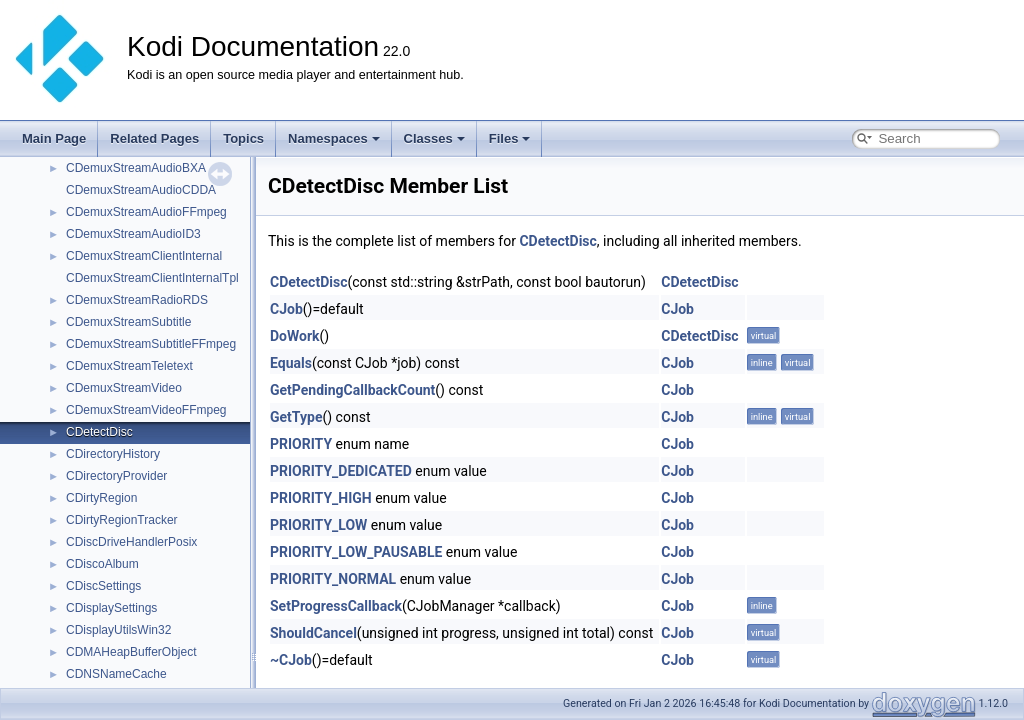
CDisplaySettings (111, 608)
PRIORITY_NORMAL (333, 579)
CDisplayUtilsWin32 (118, 630)
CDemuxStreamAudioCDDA (141, 190)
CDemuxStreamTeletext (129, 366)
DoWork (295, 336)
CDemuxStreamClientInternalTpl (152, 278)
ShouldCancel (313, 633)
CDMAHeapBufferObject (131, 652)
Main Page (54, 138)
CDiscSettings (103, 586)
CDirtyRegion (101, 498)
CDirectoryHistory (113, 454)
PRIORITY (301, 444)
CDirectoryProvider (116, 476)
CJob (286, 309)
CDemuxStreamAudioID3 (133, 234)
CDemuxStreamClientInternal (144, 256)
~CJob (291, 660)
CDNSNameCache (116, 674)
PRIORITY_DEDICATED (341, 471)
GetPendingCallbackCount (352, 390)
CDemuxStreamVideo (124, 388)
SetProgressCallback (336, 606)
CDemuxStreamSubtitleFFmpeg (151, 344)
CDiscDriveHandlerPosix (131, 542)
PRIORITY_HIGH (321, 498)
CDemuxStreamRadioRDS (137, 300)
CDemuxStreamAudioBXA (136, 168)
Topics (243, 138)
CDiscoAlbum (102, 564)
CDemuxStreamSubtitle (128, 322)
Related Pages (154, 138)
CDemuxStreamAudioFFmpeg (146, 212)
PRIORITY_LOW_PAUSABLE (356, 552)
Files (510, 138)
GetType (296, 417)
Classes (434, 138)
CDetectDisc (99, 432)
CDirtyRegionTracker (122, 520)
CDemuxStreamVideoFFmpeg (146, 410)
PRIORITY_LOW (318, 525)
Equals (291, 363)
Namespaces (334, 138)
